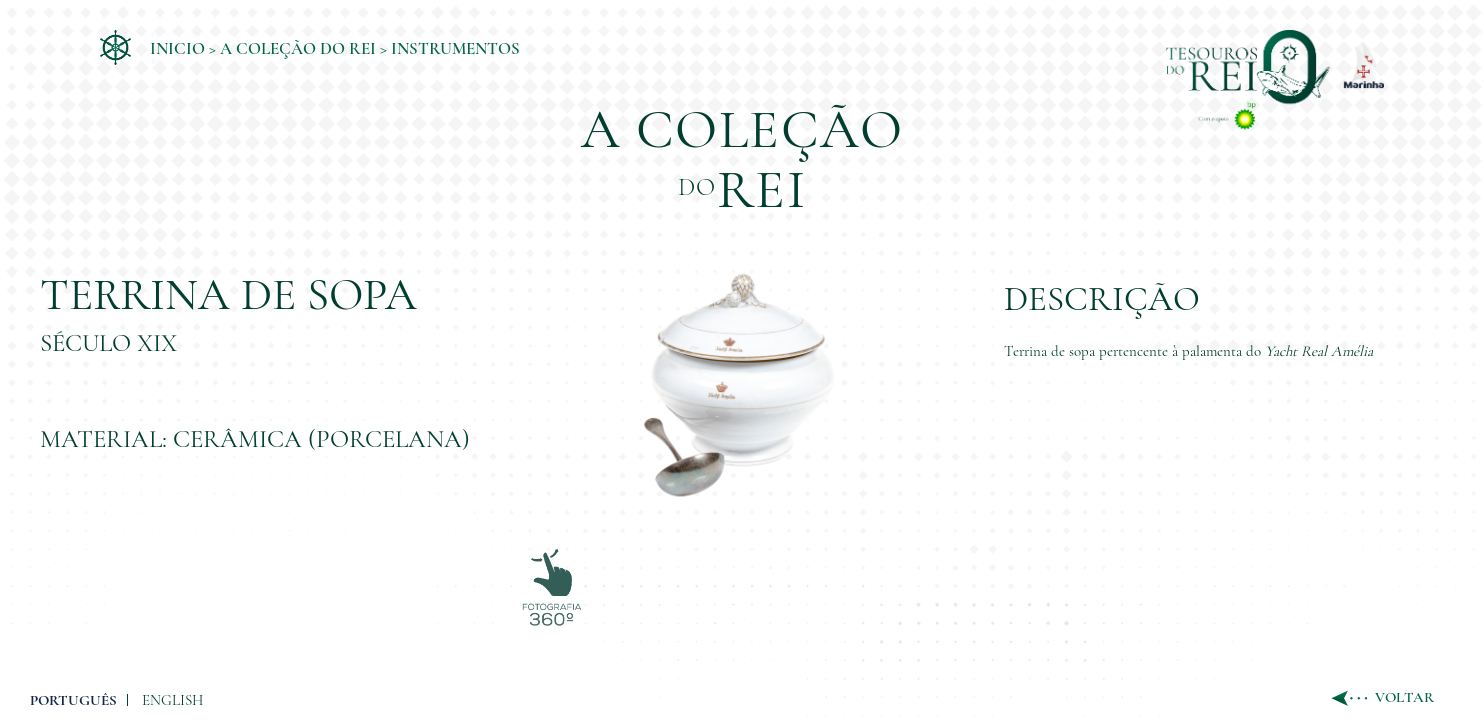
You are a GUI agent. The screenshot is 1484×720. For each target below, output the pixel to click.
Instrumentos (455, 48)
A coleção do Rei (298, 48)
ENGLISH (172, 670)
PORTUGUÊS (73, 670)
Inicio (177, 48)
